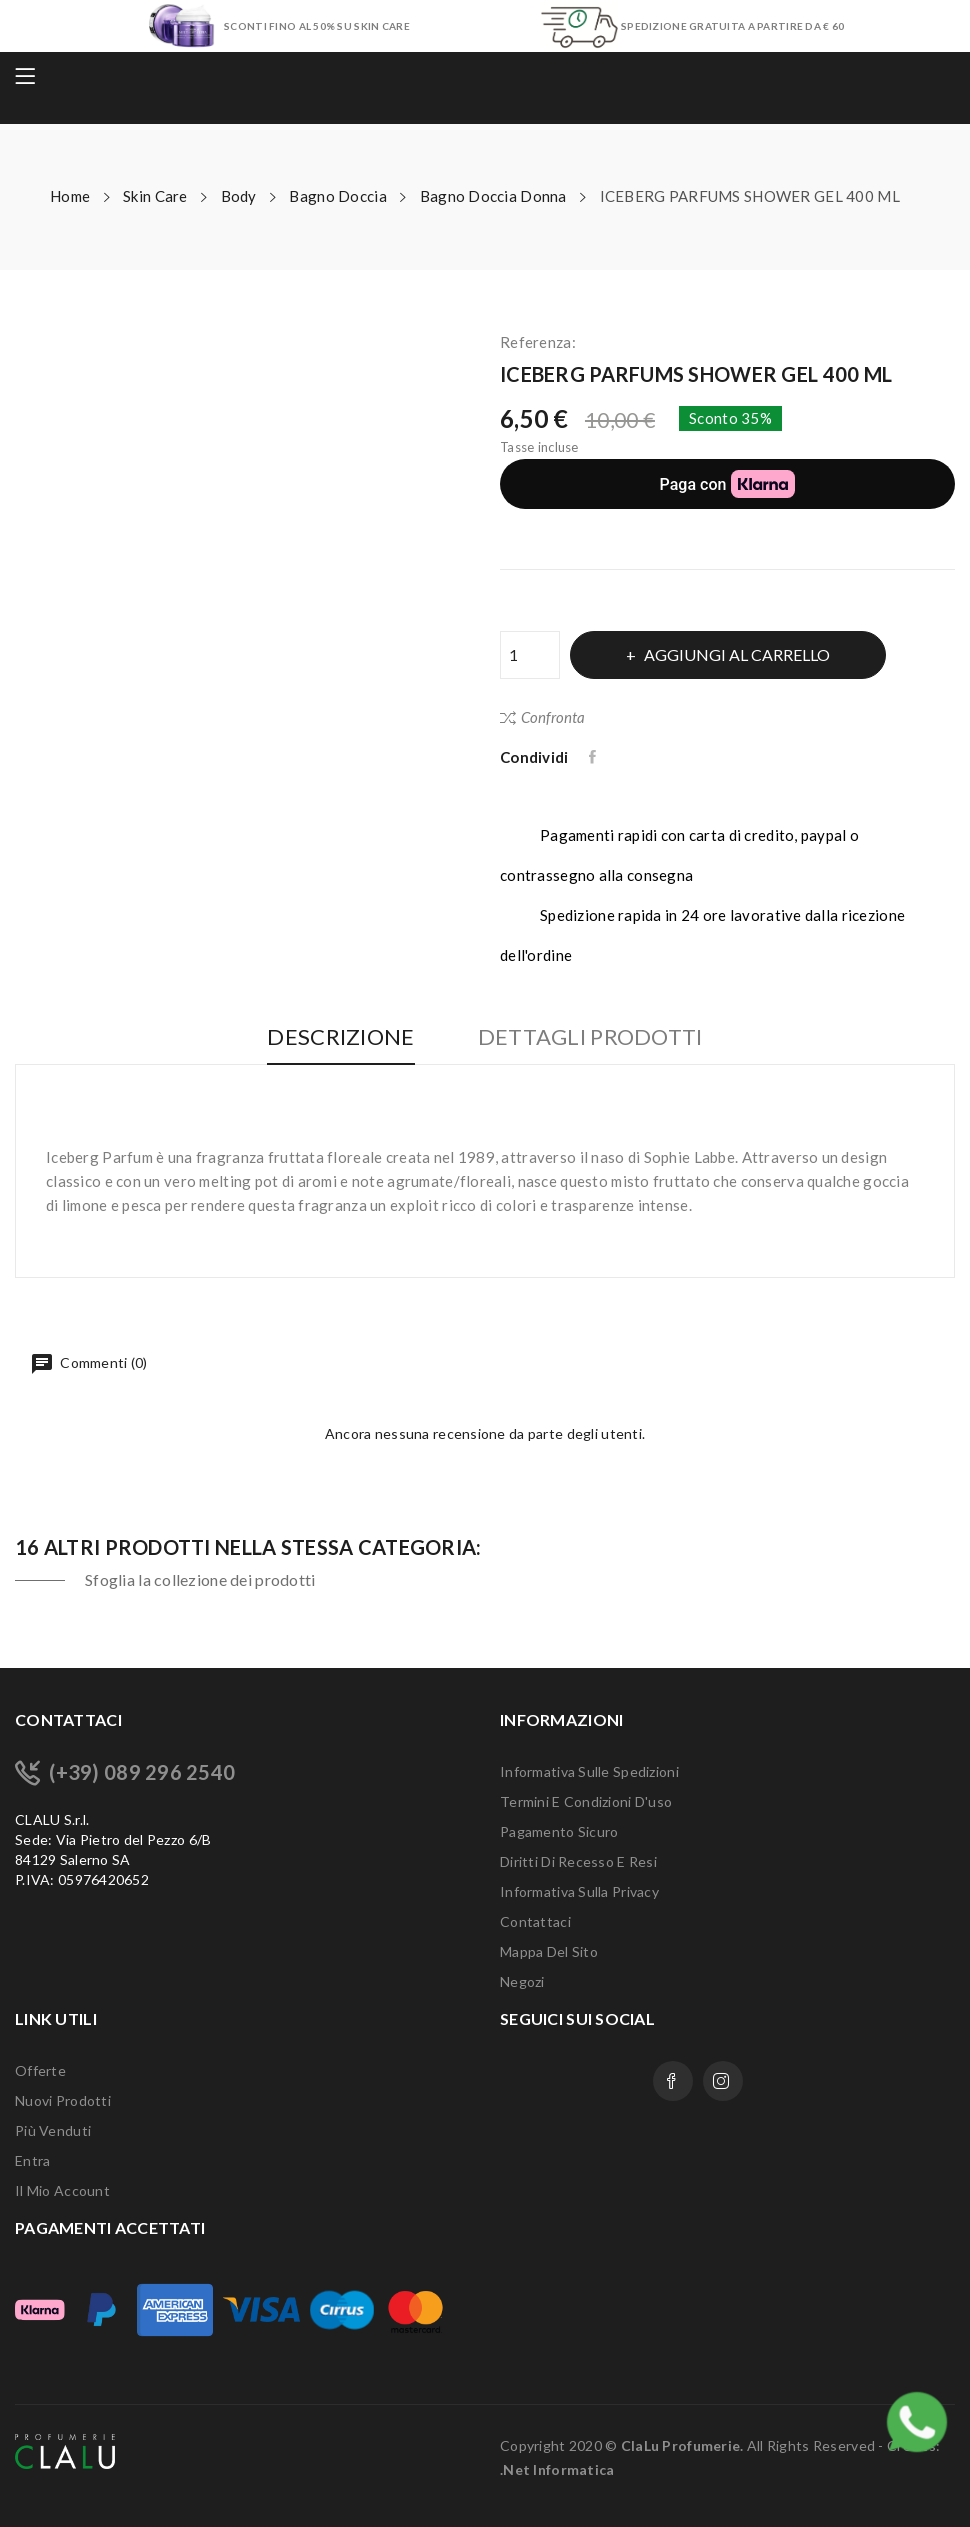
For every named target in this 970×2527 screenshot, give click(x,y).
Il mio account (62, 2190)
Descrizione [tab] (340, 1037)
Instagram (723, 2081)
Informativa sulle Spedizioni (589, 1771)
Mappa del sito (549, 1951)
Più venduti (53, 2130)
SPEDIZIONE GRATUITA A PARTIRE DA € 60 (732, 26)
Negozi (522, 1981)
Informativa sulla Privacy (579, 1891)
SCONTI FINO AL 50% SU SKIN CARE (317, 26)
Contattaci (535, 1921)
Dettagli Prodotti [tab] (590, 1037)
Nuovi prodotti (63, 2100)
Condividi (594, 757)
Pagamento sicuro (559, 1831)
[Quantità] (530, 655)
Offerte (40, 2070)
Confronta (542, 717)
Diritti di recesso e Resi (578, 1861)
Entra (32, 2160)
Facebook (673, 2081)
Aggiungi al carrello (735, 654)
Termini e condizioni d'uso (586, 1801)
